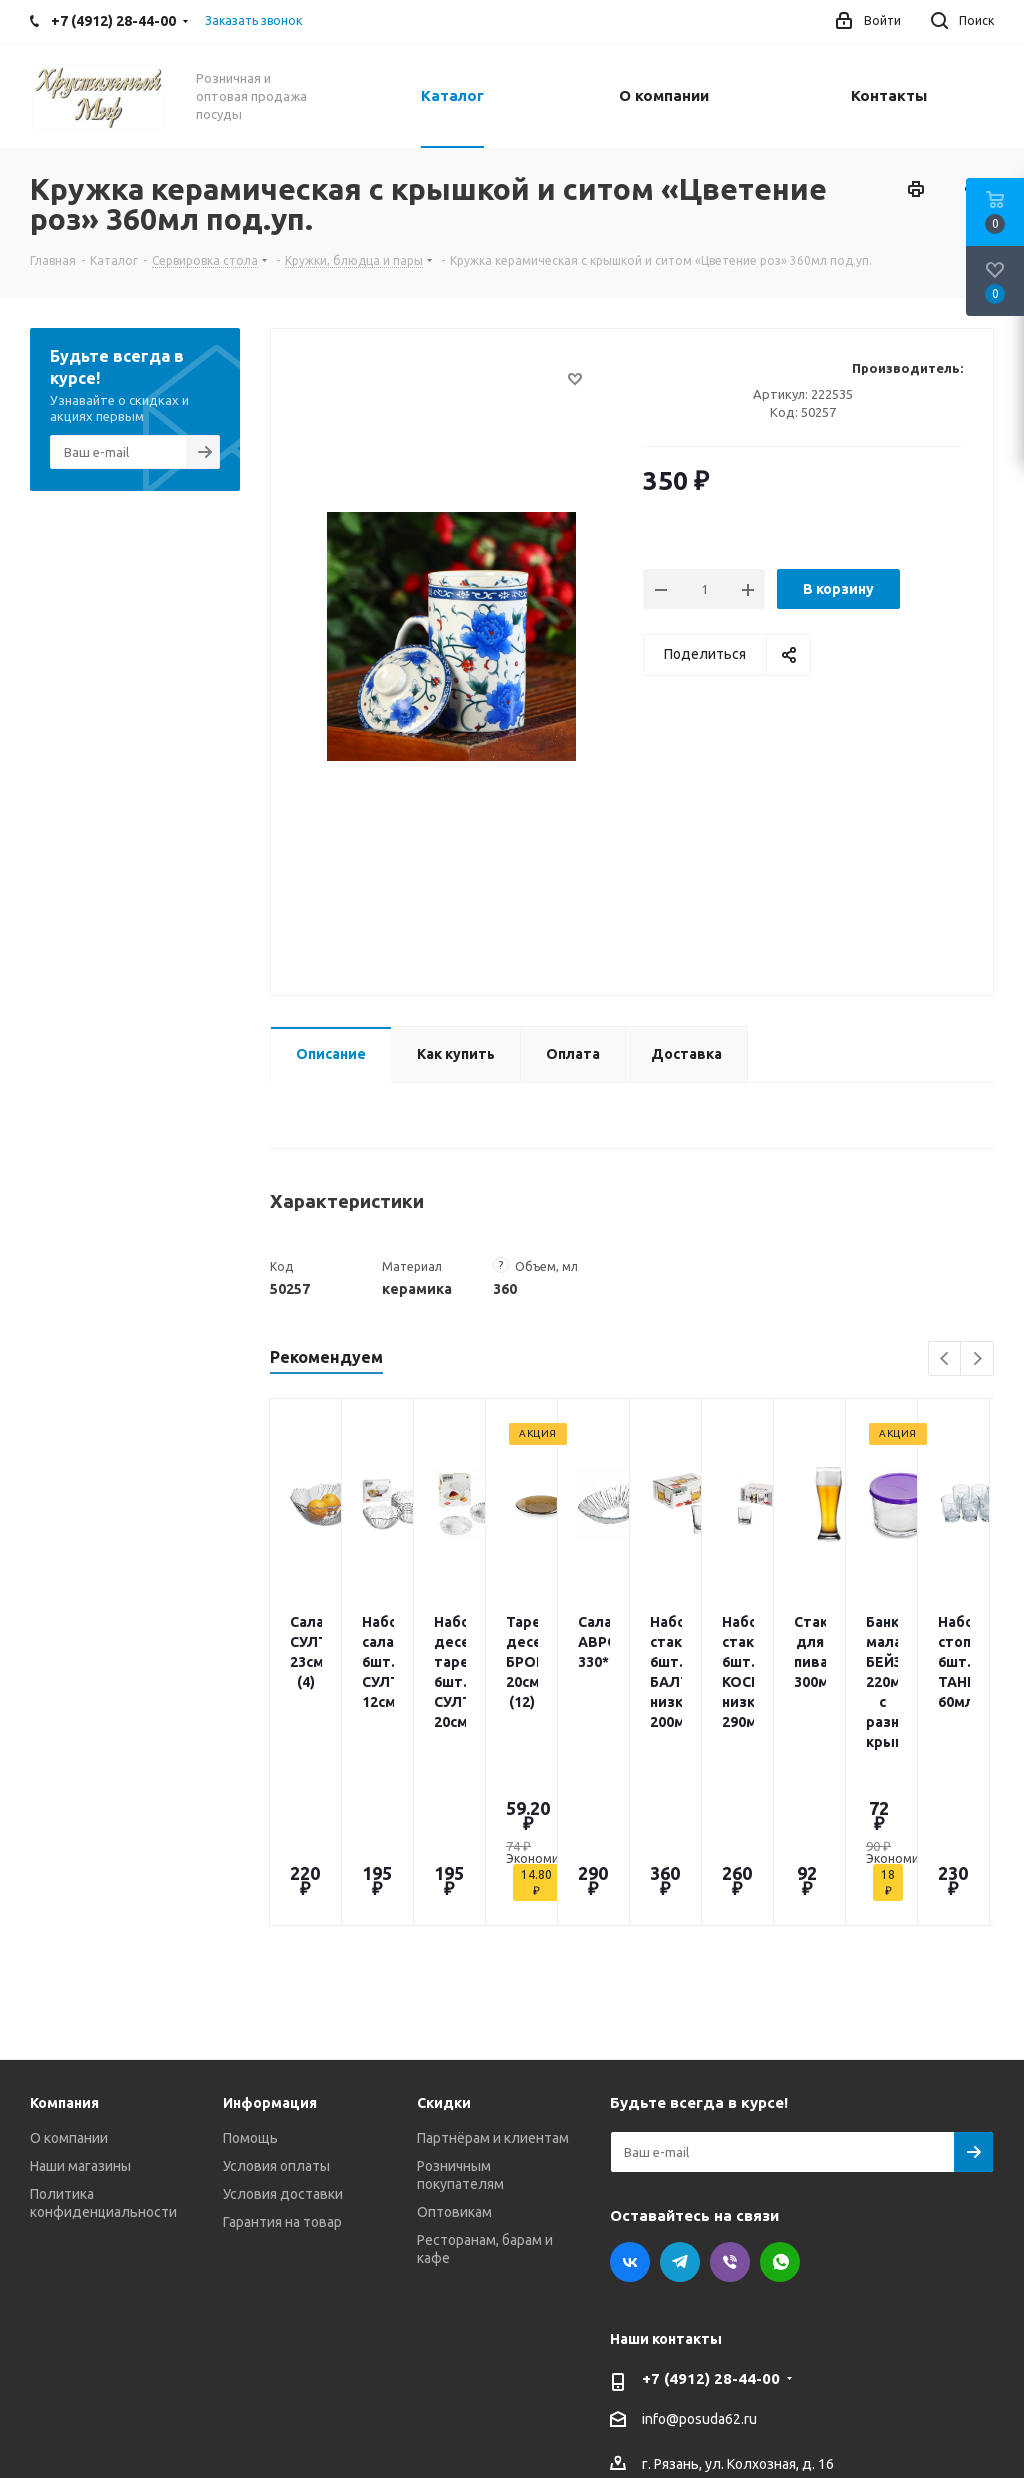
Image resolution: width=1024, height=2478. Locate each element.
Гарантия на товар (282, 2067)
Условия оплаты (276, 2011)
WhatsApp (780, 2107)
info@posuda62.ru (699, 2265)
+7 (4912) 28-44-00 (711, 2223)
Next (977, 1359)
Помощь (250, 1983)
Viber (730, 2107)
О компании (69, 1983)
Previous (945, 1359)
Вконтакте (630, 2107)
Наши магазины (80, 2011)
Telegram (680, 2107)
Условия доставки (283, 2039)
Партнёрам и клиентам (493, 1983)
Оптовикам (454, 2057)
